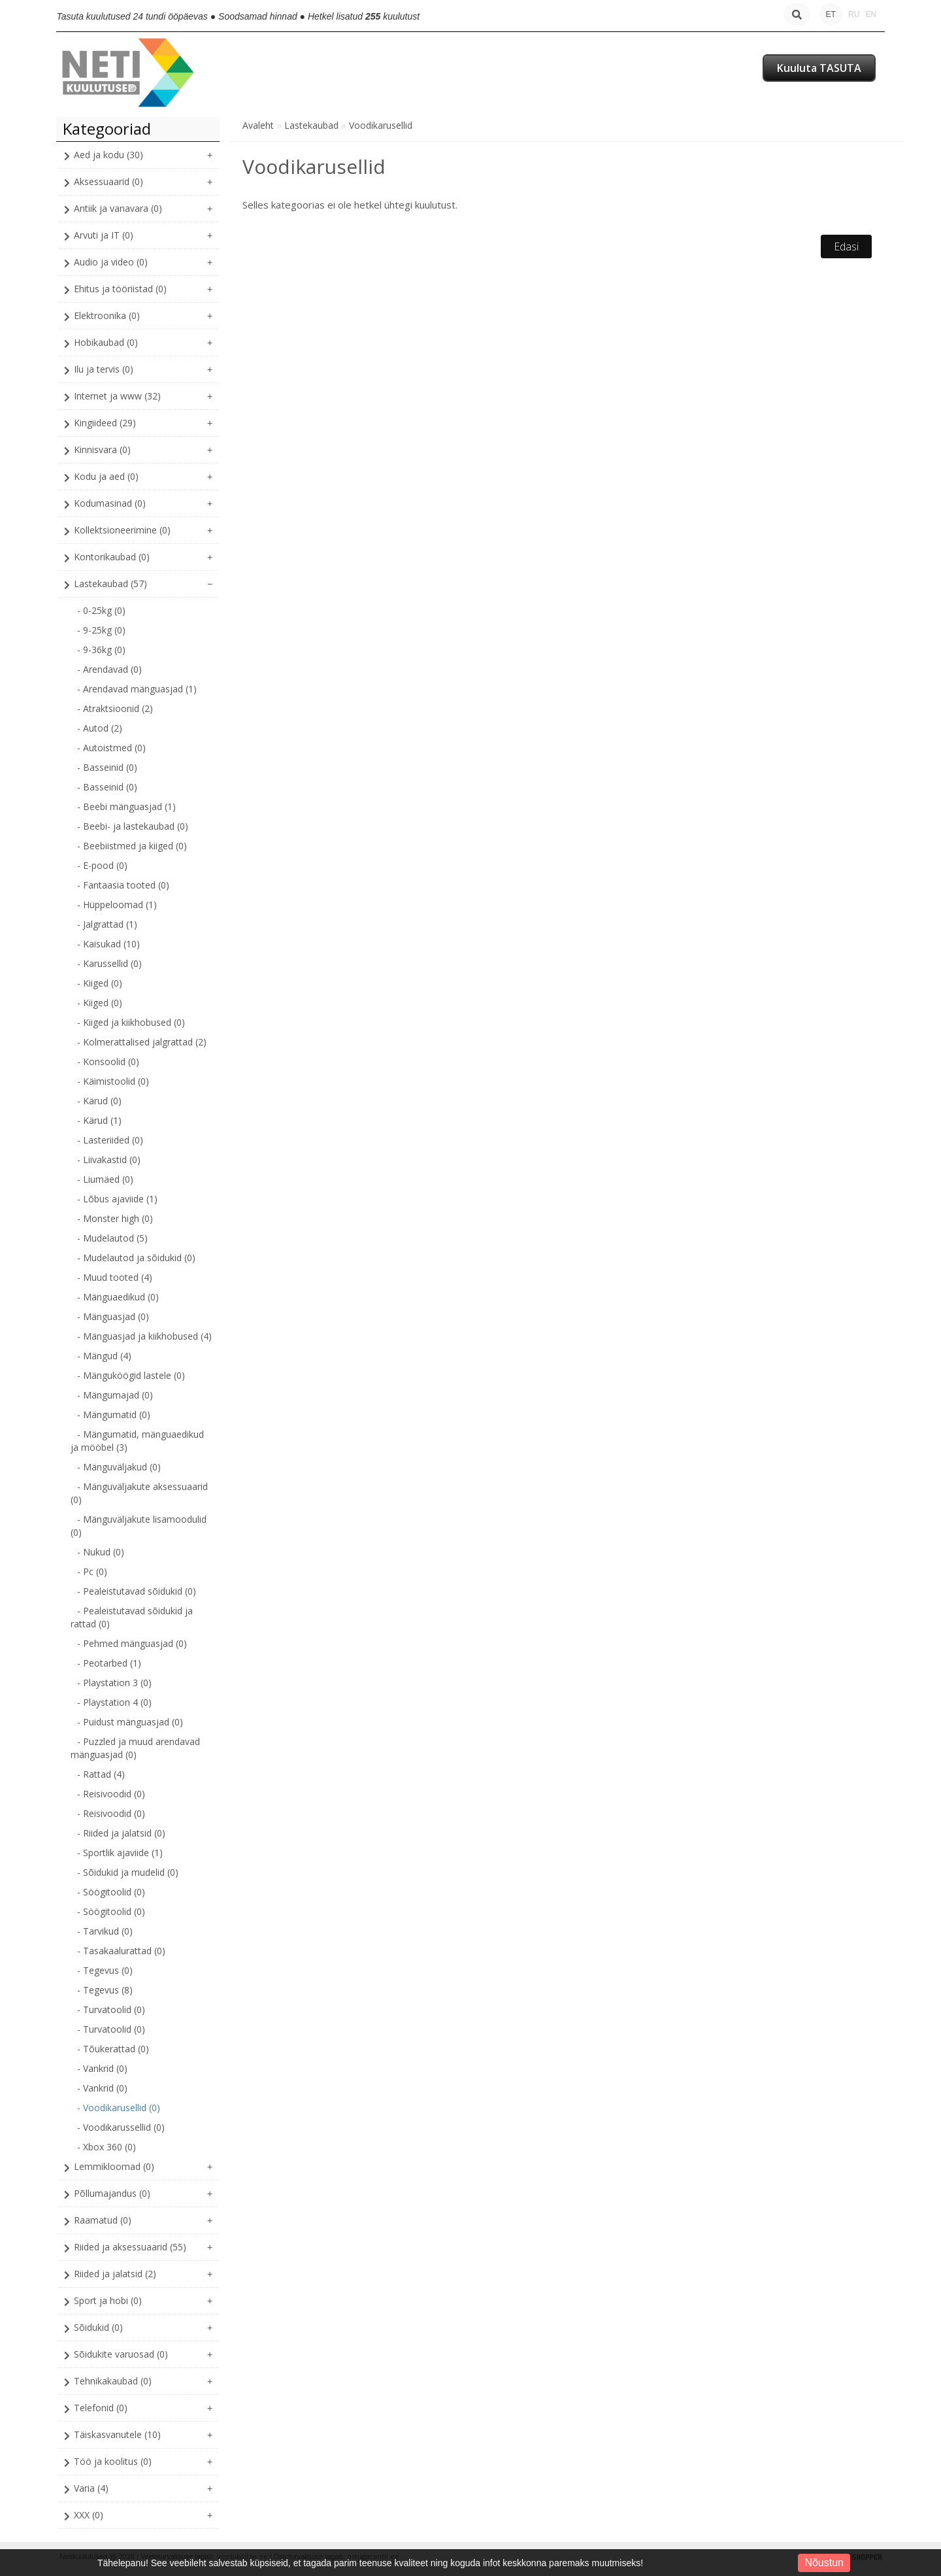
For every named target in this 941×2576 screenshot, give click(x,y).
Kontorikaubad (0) (112, 557)
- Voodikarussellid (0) (121, 2127)
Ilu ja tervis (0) (103, 369)
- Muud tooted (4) (114, 1277)
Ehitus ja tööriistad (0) (120, 288)
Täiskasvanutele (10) (117, 2434)
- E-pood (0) (102, 865)
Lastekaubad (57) (110, 583)
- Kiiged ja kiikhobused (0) (131, 1022)
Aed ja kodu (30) (108, 154)
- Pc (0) (92, 1571)
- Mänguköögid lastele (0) (131, 1375)
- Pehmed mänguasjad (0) (132, 1643)
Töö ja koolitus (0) (113, 2461)
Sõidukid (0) (98, 2327)
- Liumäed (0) (105, 1179)
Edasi (846, 246)
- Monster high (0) (115, 1218)
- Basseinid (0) (107, 767)
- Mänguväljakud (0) (119, 1467)
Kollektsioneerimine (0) (122, 530)
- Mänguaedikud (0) (118, 1297)
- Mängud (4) (104, 1355)
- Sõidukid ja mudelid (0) (127, 1872)
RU (853, 14)
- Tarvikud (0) (105, 1931)
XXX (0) (88, 2515)
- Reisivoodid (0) (111, 1794)
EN (870, 14)
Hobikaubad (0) (106, 342)
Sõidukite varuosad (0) (121, 2354)
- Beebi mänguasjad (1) (126, 806)
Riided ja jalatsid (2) (115, 2273)
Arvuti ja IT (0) (103, 235)
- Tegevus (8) (105, 1990)
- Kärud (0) (99, 1100)
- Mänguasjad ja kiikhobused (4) (144, 1336)
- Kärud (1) (99, 1120)
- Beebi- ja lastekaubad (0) (132, 826)
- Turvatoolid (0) (111, 2009)
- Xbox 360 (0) (106, 2147)
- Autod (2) (99, 728)
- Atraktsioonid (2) (115, 708)
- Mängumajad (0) (115, 1395)
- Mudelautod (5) (112, 1238)
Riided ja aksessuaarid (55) (130, 2247)
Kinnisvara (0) (102, 449)
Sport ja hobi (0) (108, 2300)
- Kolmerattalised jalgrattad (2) (141, 1042)
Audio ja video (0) (111, 262)
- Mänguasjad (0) (113, 1316)
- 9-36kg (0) (101, 649)
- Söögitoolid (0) (111, 1892)
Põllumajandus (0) (112, 2193)
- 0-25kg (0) (101, 610)
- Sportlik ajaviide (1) (120, 1852)
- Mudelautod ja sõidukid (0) (136, 1257)
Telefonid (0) (100, 2407)
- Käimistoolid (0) (113, 1081)
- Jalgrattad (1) (107, 924)
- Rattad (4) (101, 1774)
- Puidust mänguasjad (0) (130, 1722)
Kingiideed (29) (105, 422)
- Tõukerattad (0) (113, 2048)
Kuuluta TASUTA (819, 68)
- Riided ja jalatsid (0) (121, 1833)
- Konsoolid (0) (108, 1061)
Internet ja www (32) (117, 396)
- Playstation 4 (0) (114, 1702)
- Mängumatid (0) (113, 1414)
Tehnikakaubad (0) (113, 2381)
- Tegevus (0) (105, 1970)
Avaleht (258, 125)
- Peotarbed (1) (109, 1663)
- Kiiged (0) (99, 983)
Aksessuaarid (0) (108, 181)
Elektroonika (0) (107, 315)
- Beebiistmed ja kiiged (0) (132, 845)
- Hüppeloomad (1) (117, 904)
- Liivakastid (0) (108, 1159)
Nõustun (824, 2562)
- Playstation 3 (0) (114, 1682)
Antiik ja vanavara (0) (118, 208)
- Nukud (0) (100, 1552)
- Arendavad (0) (109, 669)
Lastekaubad (311, 125)
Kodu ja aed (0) (106, 476)
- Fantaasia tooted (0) (123, 885)
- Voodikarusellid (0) (118, 2107)
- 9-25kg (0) (101, 630)
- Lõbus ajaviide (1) (117, 1199)
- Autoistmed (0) (111, 747)
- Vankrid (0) (102, 2068)
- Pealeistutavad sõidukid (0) (136, 1591)
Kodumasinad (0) (110, 503)
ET (831, 14)
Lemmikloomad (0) (114, 2166)
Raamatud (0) (102, 2220)
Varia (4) (91, 2488)
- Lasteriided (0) (110, 1140)
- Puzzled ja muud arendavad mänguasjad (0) (135, 1748)
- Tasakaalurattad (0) (121, 1950)
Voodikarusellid (380, 125)
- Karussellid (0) (109, 963)
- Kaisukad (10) (108, 944)
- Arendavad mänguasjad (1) (137, 689)
